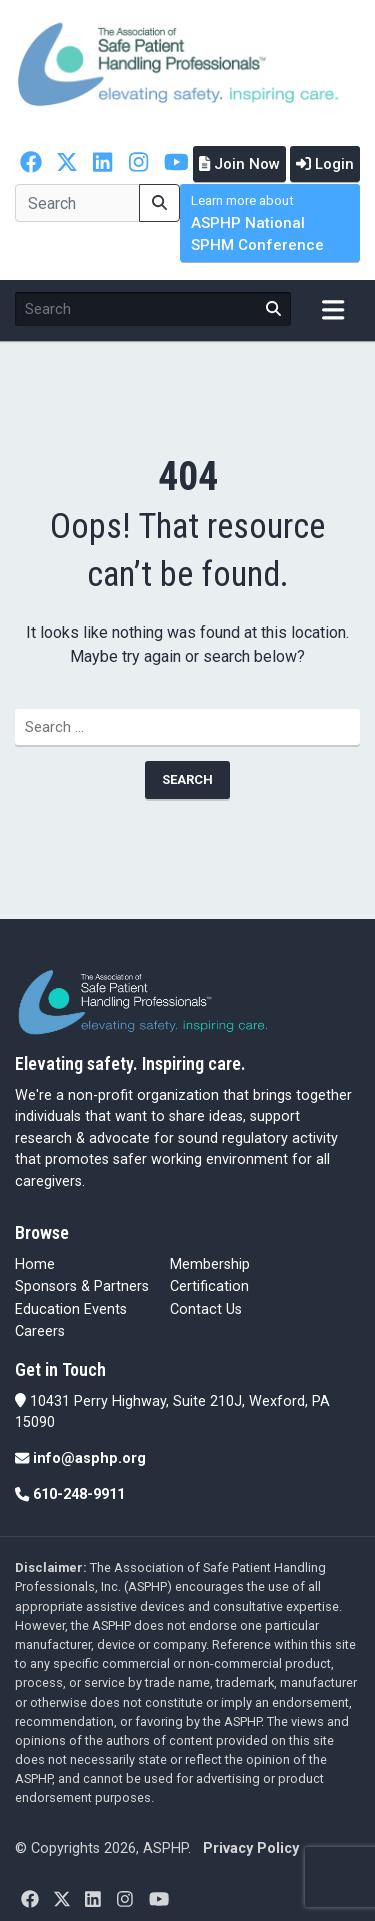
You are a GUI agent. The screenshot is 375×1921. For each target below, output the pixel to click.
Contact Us (206, 1309)
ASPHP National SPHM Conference (257, 223)
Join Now (239, 164)
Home (35, 1264)
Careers (40, 1331)
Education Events (71, 1309)
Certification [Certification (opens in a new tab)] (209, 1286)
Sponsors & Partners (82, 1286)
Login (325, 164)
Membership (210, 1264)
